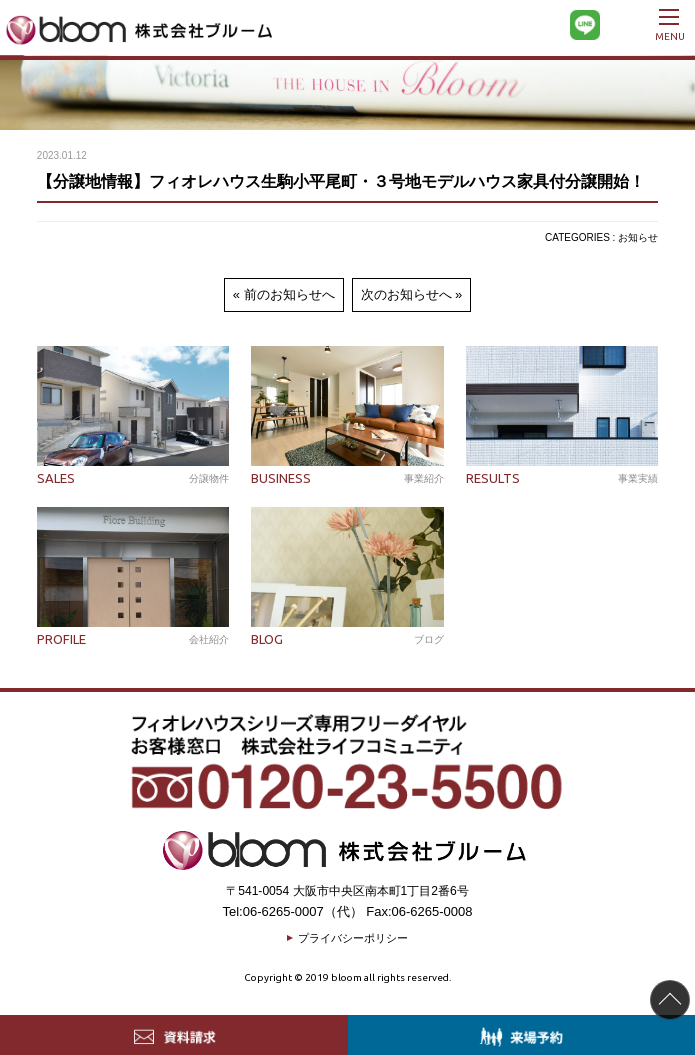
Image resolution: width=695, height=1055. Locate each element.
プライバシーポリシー (353, 938)
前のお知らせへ (289, 294)
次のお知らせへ (406, 294)
